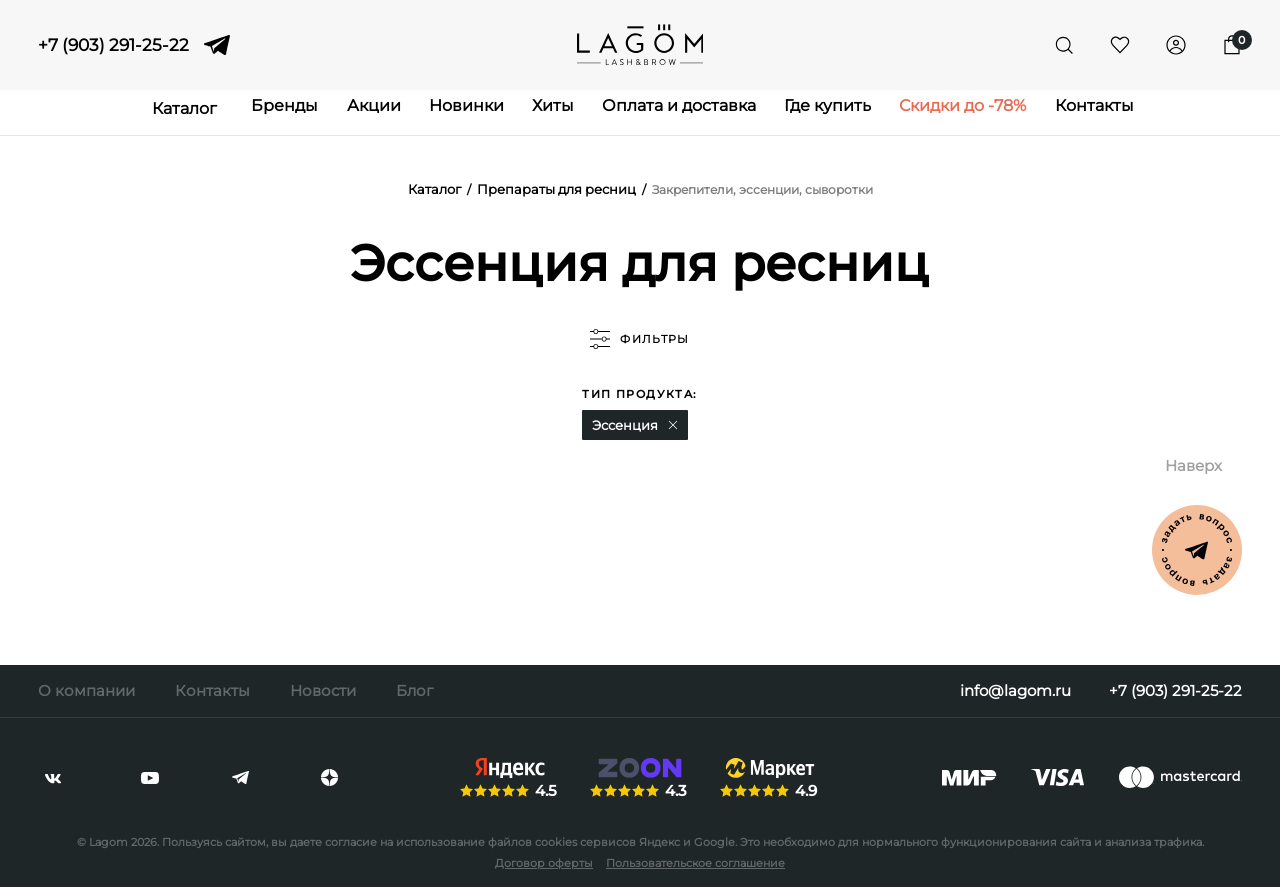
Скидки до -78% (992, 116)
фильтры (639, 340)
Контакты (1135, 116)
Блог (414, 690)
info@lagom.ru (1009, 690)
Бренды (243, 116)
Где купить (845, 116)
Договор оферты (544, 863)
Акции (344, 116)
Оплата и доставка (685, 116)
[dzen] (329, 778)
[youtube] (150, 778)
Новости (323, 690)
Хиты (547, 116)
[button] (673, 426)
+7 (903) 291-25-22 (113, 45)
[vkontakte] (53, 778)
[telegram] (217, 45)
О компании (86, 690)
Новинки (448, 116)
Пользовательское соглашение (695, 863)
